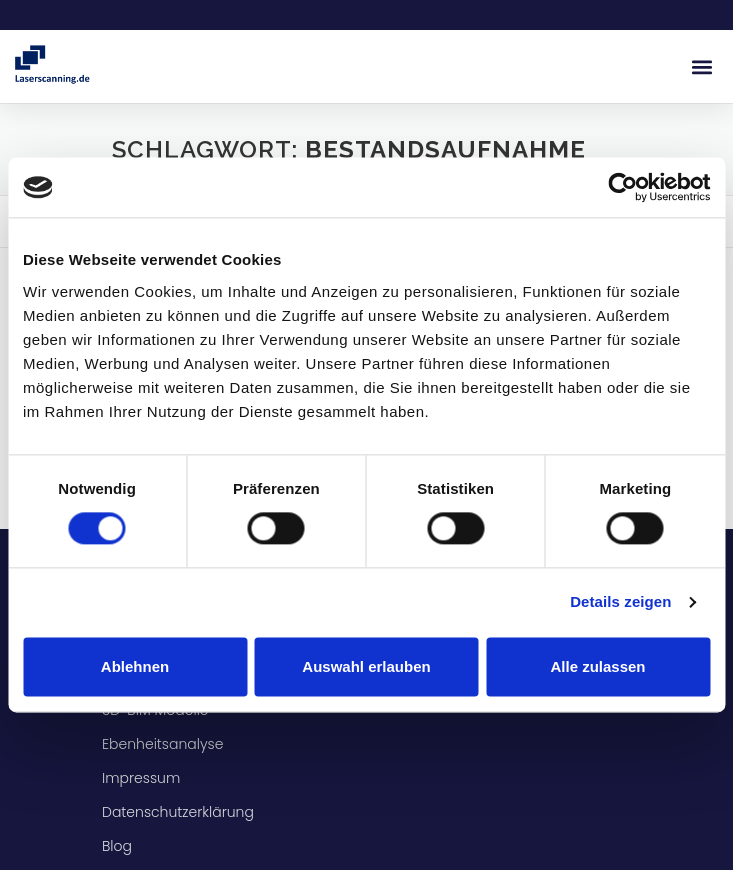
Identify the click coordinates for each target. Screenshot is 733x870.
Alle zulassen (597, 666)
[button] (701, 66)
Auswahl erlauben (366, 666)
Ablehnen (135, 666)
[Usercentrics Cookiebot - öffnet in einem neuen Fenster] (622, 187)
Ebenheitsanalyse (164, 744)
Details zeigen (620, 602)
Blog (117, 846)
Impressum (141, 778)
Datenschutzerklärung (178, 812)
